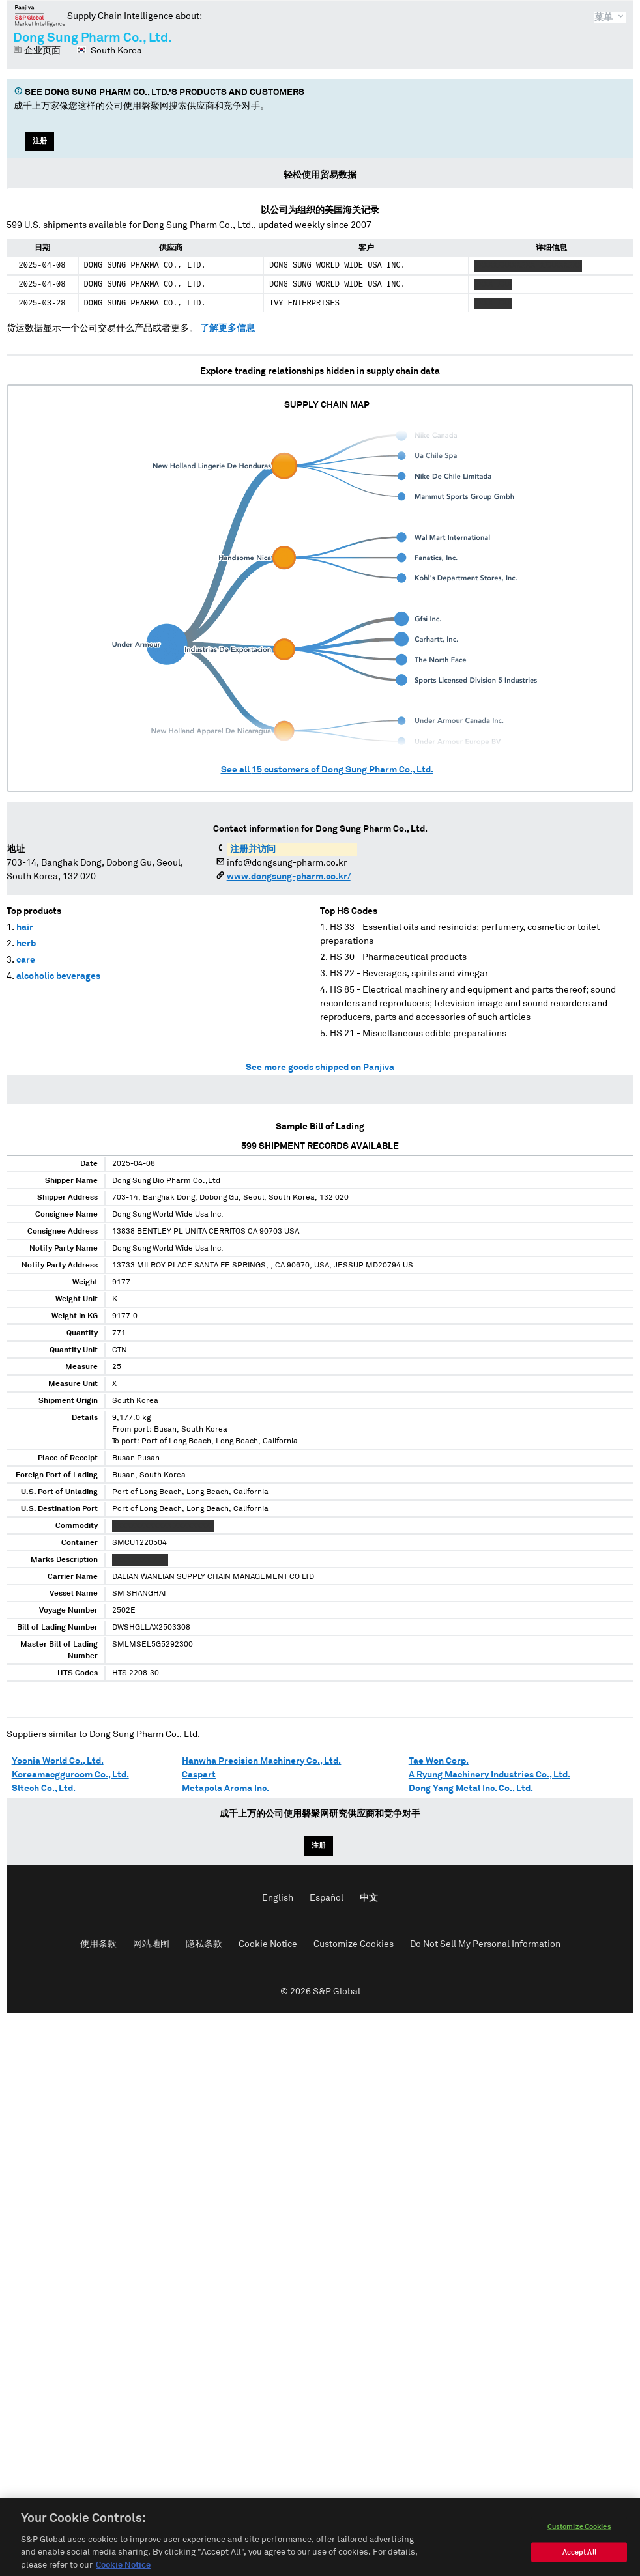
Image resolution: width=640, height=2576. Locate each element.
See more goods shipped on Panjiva (320, 1067)
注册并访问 (253, 849)
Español (326, 1898)
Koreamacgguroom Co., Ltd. (70, 1774)
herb (26, 943)
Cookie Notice (268, 1944)
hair (24, 927)
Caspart (199, 1774)
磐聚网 (40, 15)
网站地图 (151, 1944)
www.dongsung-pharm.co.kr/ (289, 876)
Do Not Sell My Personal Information (485, 1944)
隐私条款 (204, 1944)
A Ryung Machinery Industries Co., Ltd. (489, 1774)
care (25, 960)
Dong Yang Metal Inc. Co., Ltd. (471, 1788)
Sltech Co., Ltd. (44, 1788)
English (277, 1898)
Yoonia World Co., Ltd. (58, 1761)
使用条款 (98, 1944)
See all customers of (327, 769)
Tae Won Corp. (439, 1761)
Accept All (579, 2564)
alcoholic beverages (58, 976)
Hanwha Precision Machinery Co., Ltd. (261, 1761)
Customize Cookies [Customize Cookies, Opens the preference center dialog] (579, 2539)
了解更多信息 (227, 328)
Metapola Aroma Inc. (225, 1788)
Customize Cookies (353, 1944)
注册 (40, 141)
